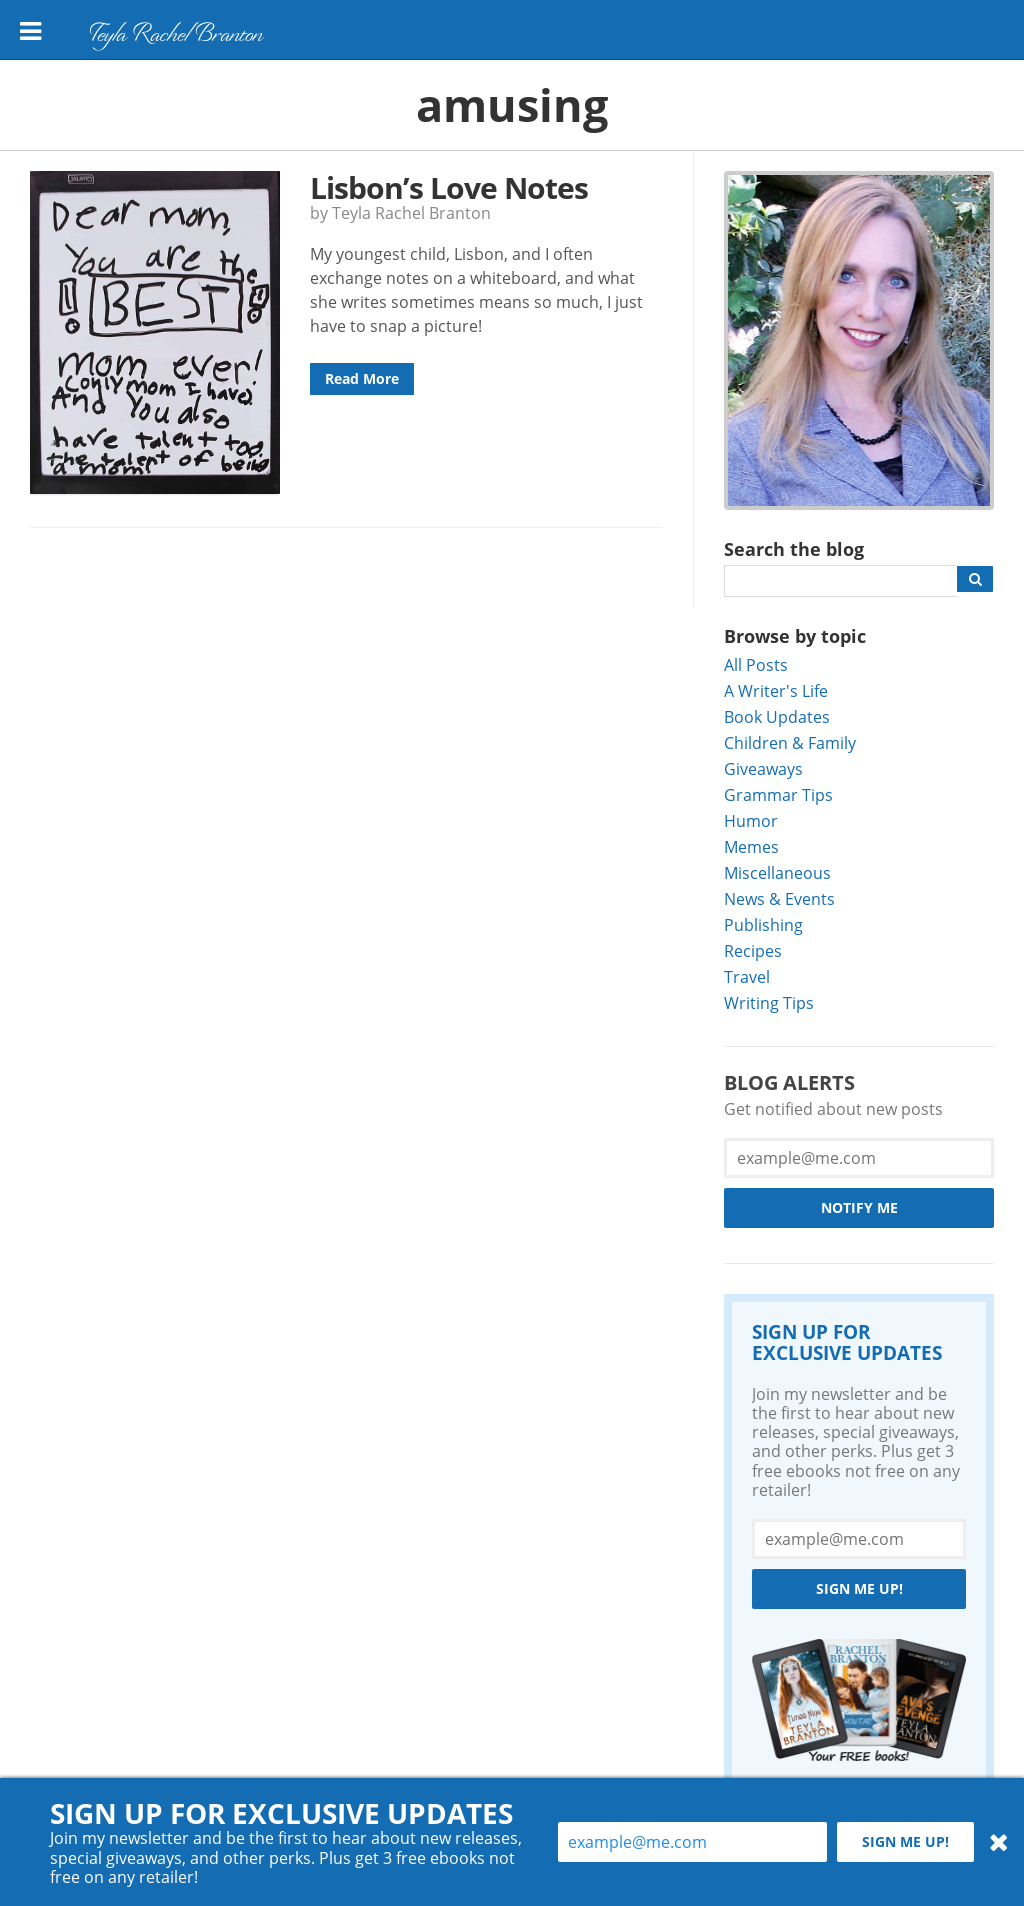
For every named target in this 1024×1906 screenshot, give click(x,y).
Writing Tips (769, 1002)
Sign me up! (859, 1588)
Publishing (763, 924)
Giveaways (763, 768)
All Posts (756, 664)
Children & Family (790, 742)
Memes (751, 846)
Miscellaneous (777, 872)
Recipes (753, 950)
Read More (362, 378)
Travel (747, 976)
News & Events (779, 898)
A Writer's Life (776, 690)
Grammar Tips (778, 794)
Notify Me (859, 1207)
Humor (751, 820)
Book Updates (777, 716)
